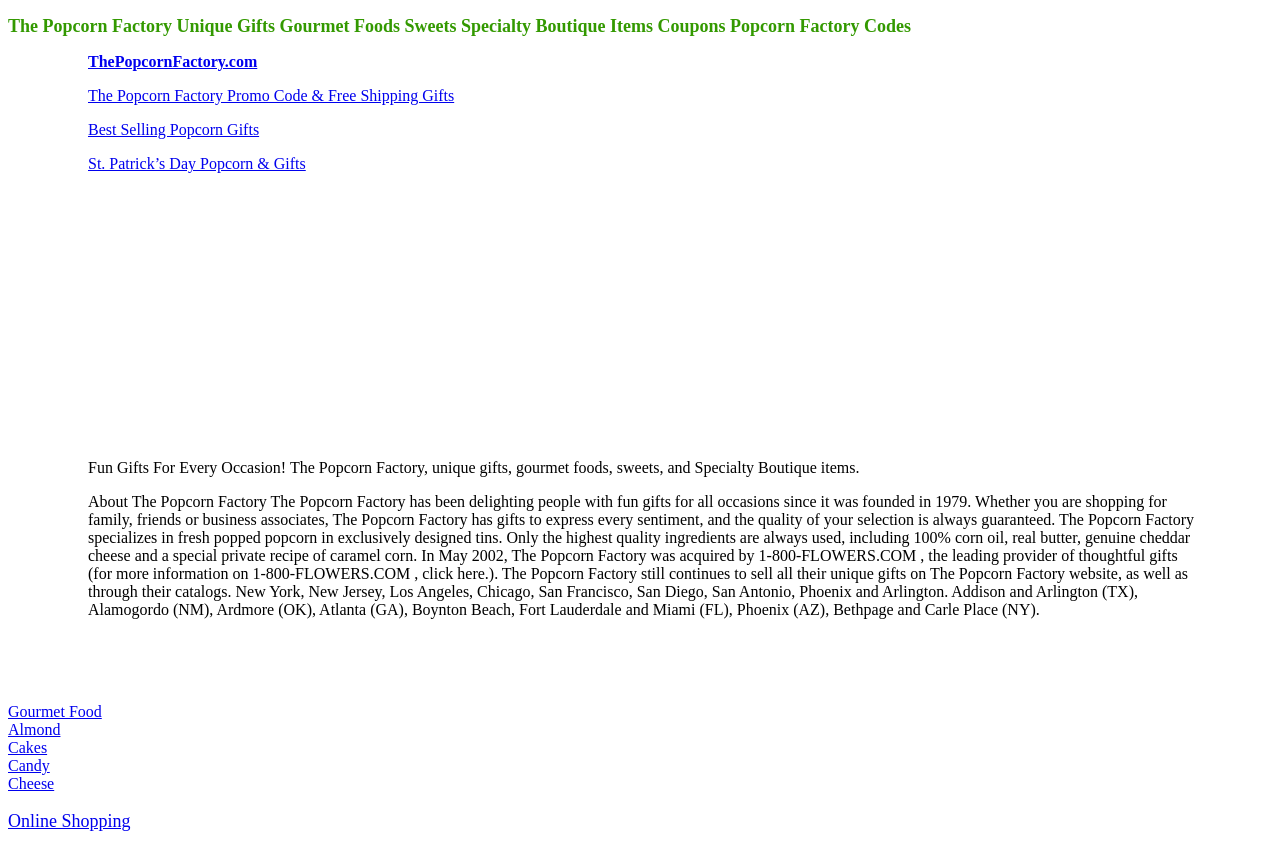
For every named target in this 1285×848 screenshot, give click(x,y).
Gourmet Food (55, 711)
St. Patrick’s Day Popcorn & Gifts (197, 163)
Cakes (27, 747)
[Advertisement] (238, 314)
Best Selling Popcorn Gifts (173, 129)
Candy (29, 765)
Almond (34, 729)
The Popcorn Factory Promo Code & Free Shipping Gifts (271, 95)
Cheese (31, 783)
